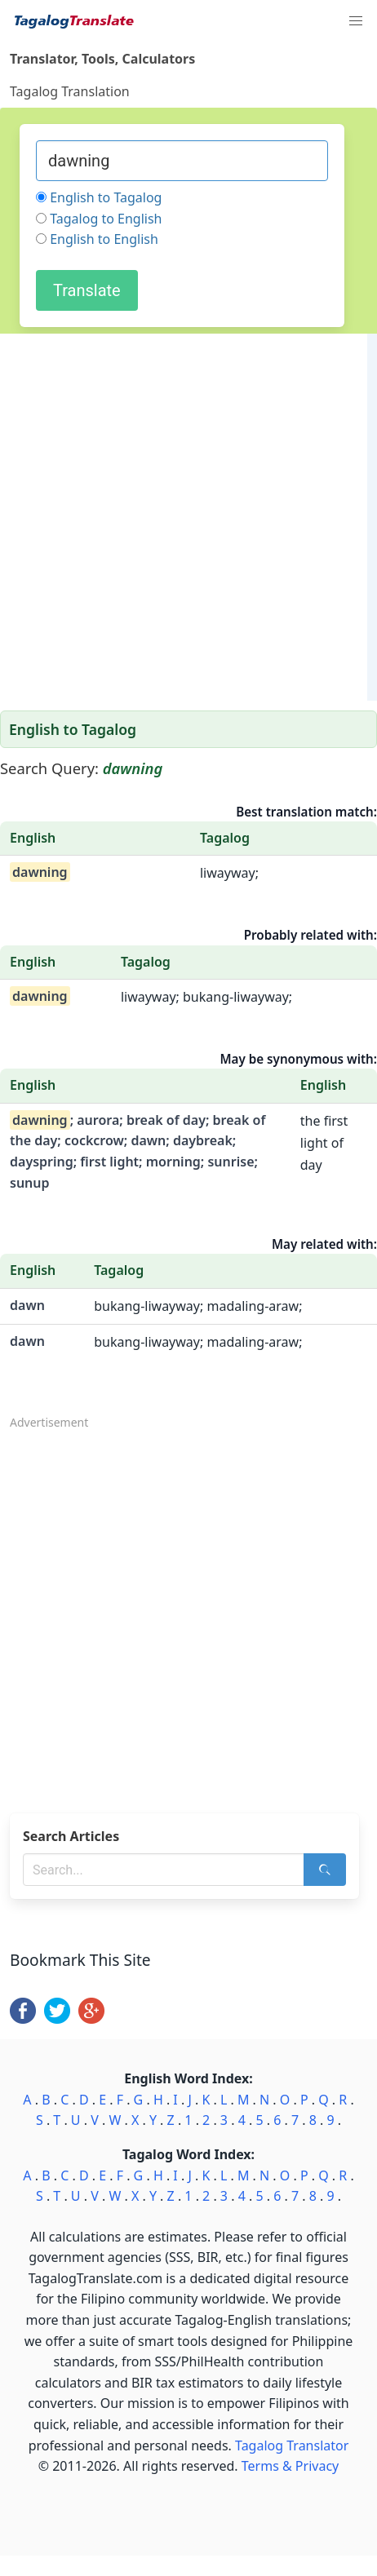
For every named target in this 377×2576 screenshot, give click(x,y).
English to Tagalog (106, 197)
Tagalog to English (106, 219)
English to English (104, 239)
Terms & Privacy (290, 2466)
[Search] (325, 1869)
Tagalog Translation (70, 91)
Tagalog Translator (291, 2445)
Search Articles (71, 1836)
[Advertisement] (183, 517)
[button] (356, 21)
